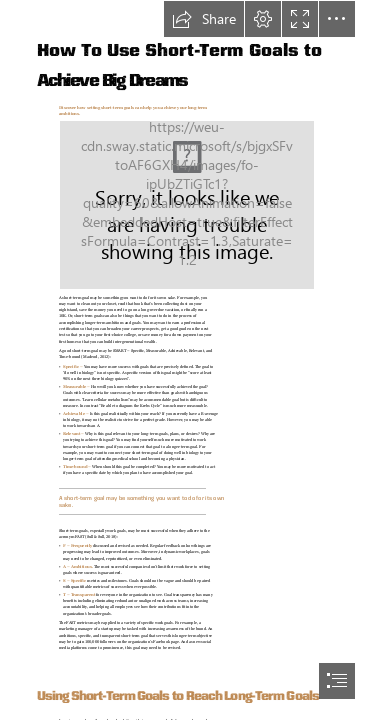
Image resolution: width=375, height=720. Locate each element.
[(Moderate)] (187, 205)
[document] (187, 360)
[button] (204, 19)
